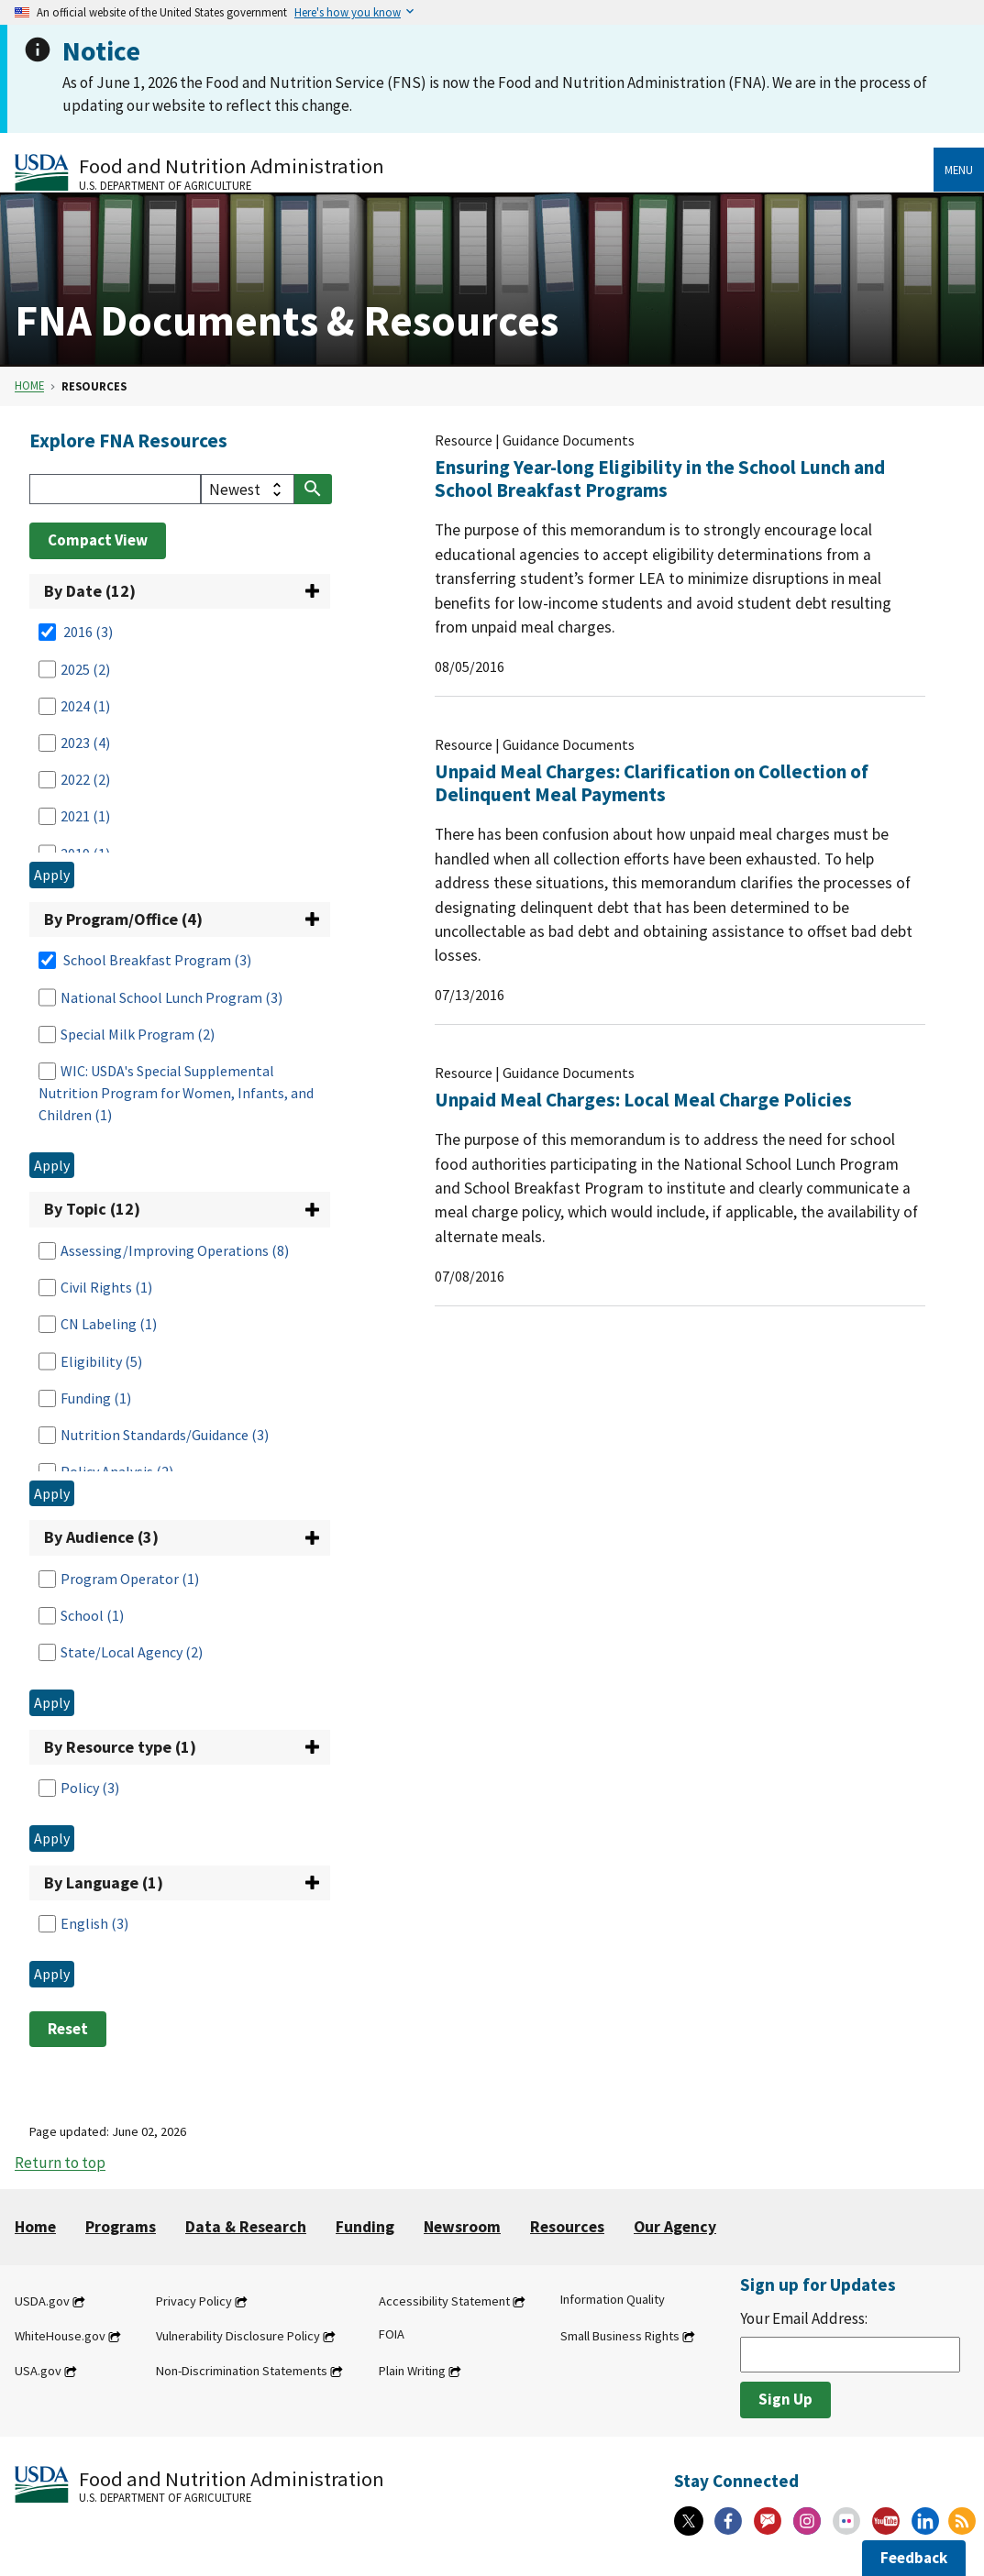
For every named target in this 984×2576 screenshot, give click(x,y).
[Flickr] (846, 2521)
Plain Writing (412, 2370)
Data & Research (245, 2227)
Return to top (60, 2163)
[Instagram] (807, 2521)
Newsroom (462, 2227)
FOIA (391, 2334)
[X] (688, 2521)
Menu (959, 169)
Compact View (98, 540)
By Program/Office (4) (123, 919)
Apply (52, 874)
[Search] (115, 489)
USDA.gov (42, 2301)
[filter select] (247, 489)
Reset (68, 2029)
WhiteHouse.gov (60, 2336)
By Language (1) (103, 1882)
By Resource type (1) (120, 1746)
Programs (120, 2227)
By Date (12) (90, 590)
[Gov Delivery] (767, 2521)
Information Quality (612, 2299)
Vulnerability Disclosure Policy (238, 2336)
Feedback (913, 2558)
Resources (567, 2227)
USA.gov (38, 2370)
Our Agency (675, 2227)
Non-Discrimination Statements (241, 2370)
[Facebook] (728, 2521)
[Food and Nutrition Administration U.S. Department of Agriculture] (474, 172)
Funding (365, 2227)
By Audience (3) (101, 1536)
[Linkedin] (925, 2521)
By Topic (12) (92, 1208)
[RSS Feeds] (962, 2521)
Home (29, 386)
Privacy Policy (194, 2301)
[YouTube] (886, 2521)
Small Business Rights (620, 2336)
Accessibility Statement (444, 2301)
